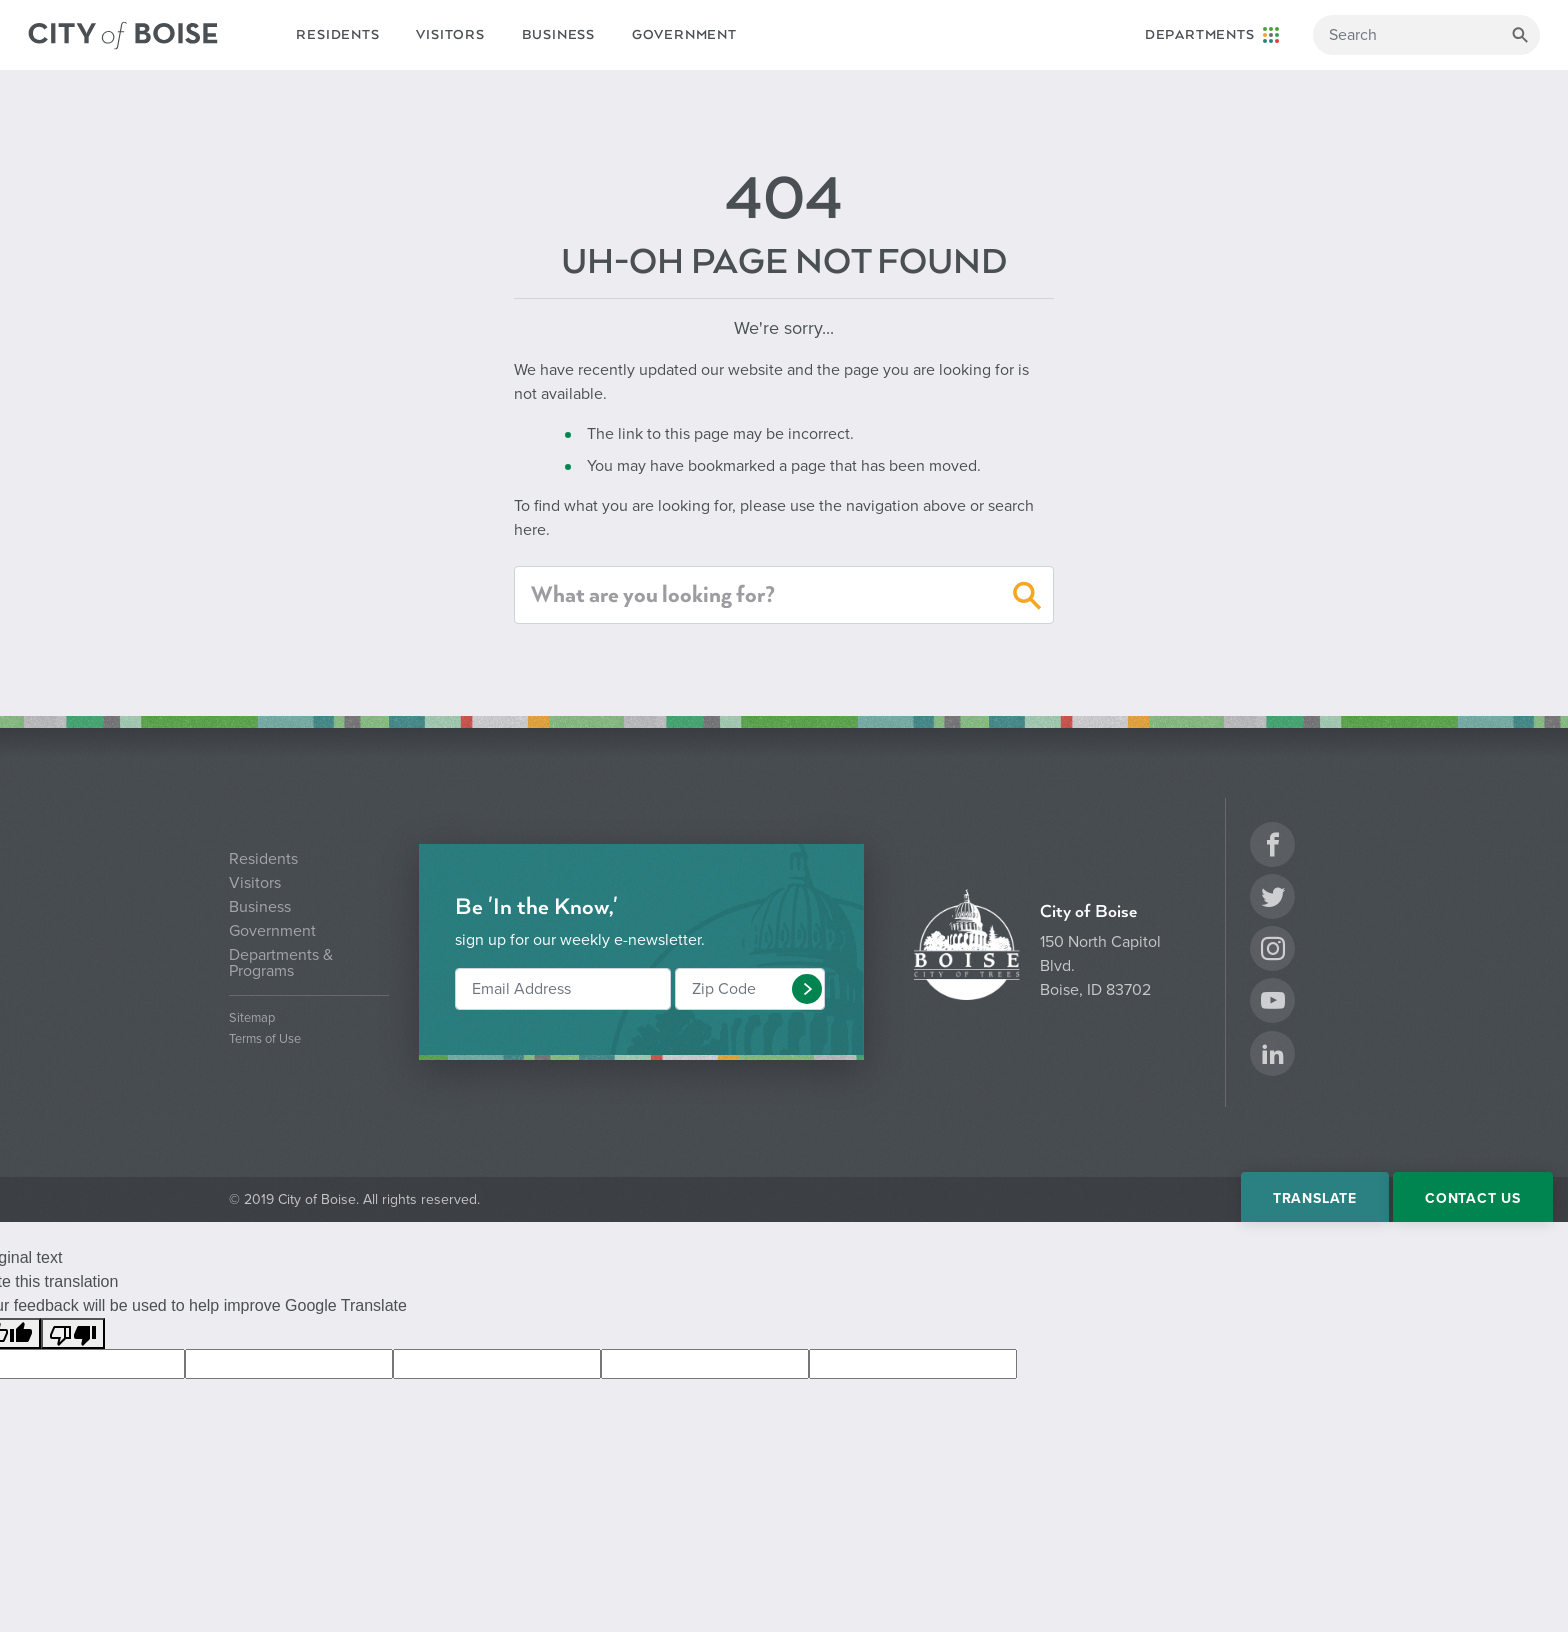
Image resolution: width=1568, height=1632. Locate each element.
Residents (337, 35)
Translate (1315, 1198)
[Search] (1426, 35)
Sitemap (252, 1018)
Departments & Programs (281, 963)
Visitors (450, 35)
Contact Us (1473, 1198)
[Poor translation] (73, 1333)
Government (684, 35)
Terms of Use (265, 1039)
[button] (1027, 599)
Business (558, 35)
